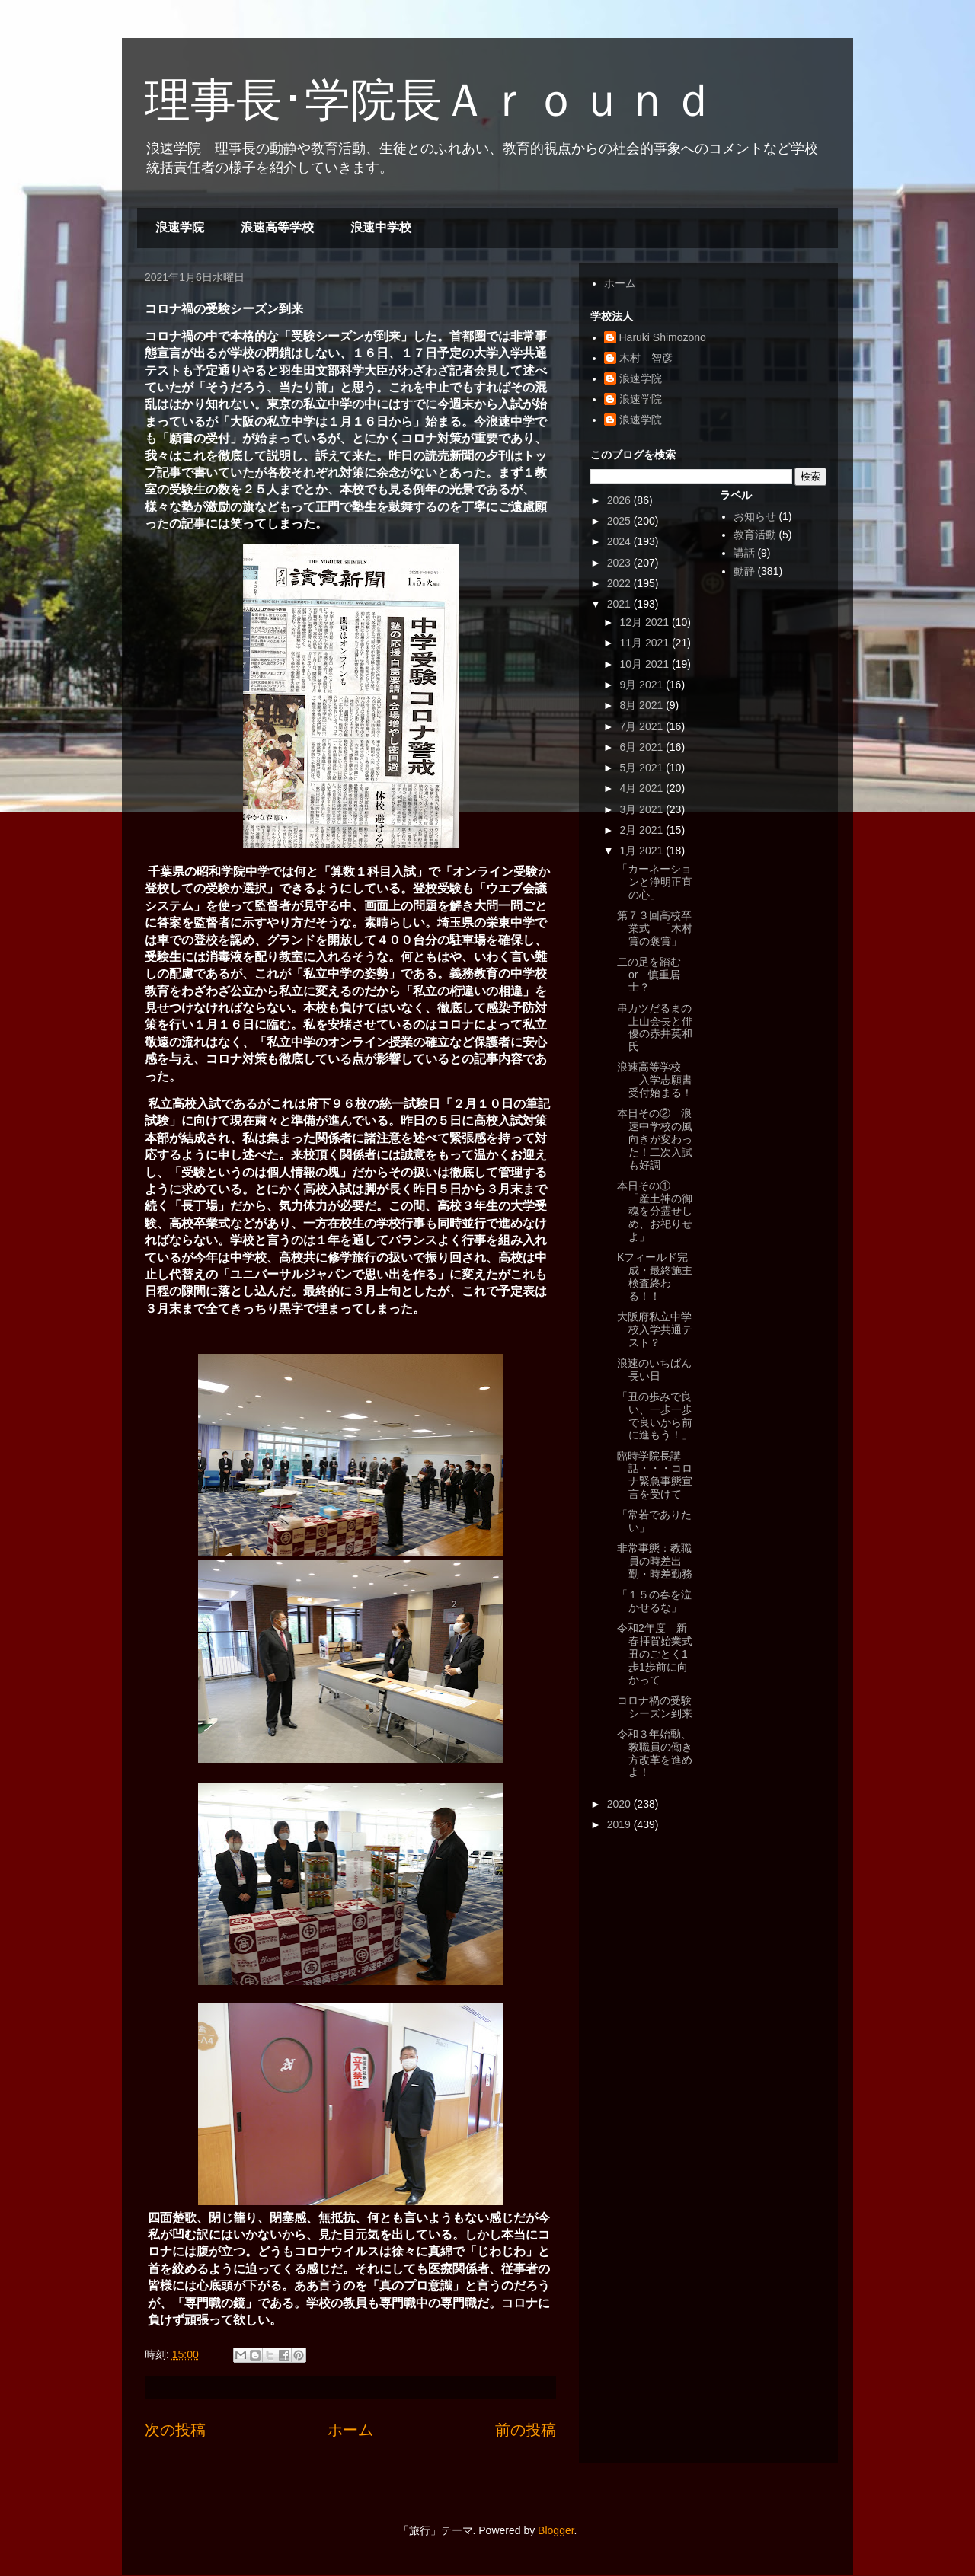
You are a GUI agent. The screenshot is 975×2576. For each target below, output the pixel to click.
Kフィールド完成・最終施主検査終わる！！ (654, 1276)
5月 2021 (642, 767)
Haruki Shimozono (662, 337)
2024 (620, 541)
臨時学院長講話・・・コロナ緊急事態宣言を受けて (654, 1475)
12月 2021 (645, 622)
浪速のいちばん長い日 (654, 1369)
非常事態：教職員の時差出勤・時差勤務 (654, 1561)
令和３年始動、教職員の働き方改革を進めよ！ (654, 1753)
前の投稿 (525, 2429)
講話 (744, 553)
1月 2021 (642, 850)
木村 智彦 (646, 358)
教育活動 (755, 534)
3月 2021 (642, 809)
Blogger (556, 2530)
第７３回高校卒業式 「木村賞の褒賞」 (654, 928)
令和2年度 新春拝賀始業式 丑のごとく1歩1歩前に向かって (660, 1653)
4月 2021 (642, 788)
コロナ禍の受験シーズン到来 (654, 1706)
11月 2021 (645, 643)
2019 (620, 1824)
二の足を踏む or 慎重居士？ (654, 975)
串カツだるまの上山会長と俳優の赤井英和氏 (654, 1027)
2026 (620, 500)
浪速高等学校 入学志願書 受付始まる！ (660, 1080)
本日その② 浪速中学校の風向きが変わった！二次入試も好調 (654, 1138)
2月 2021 (642, 830)
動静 (744, 571)
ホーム (350, 2429)
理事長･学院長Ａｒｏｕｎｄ (430, 100)
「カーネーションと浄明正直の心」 (654, 882)
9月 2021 (642, 684)
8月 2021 (642, 705)
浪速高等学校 (277, 227)
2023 (620, 563)
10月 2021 (645, 664)
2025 (620, 521)
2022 (620, 583)
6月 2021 (642, 747)
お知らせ (755, 516)
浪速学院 (179, 227)
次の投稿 (175, 2429)
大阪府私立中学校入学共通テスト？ (654, 1329)
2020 (620, 1804)
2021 (620, 604)
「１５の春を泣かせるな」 (654, 1601)
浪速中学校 (380, 227)
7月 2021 (642, 726)
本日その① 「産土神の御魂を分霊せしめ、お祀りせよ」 (654, 1211)
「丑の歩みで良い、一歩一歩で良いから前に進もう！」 (654, 1415)
